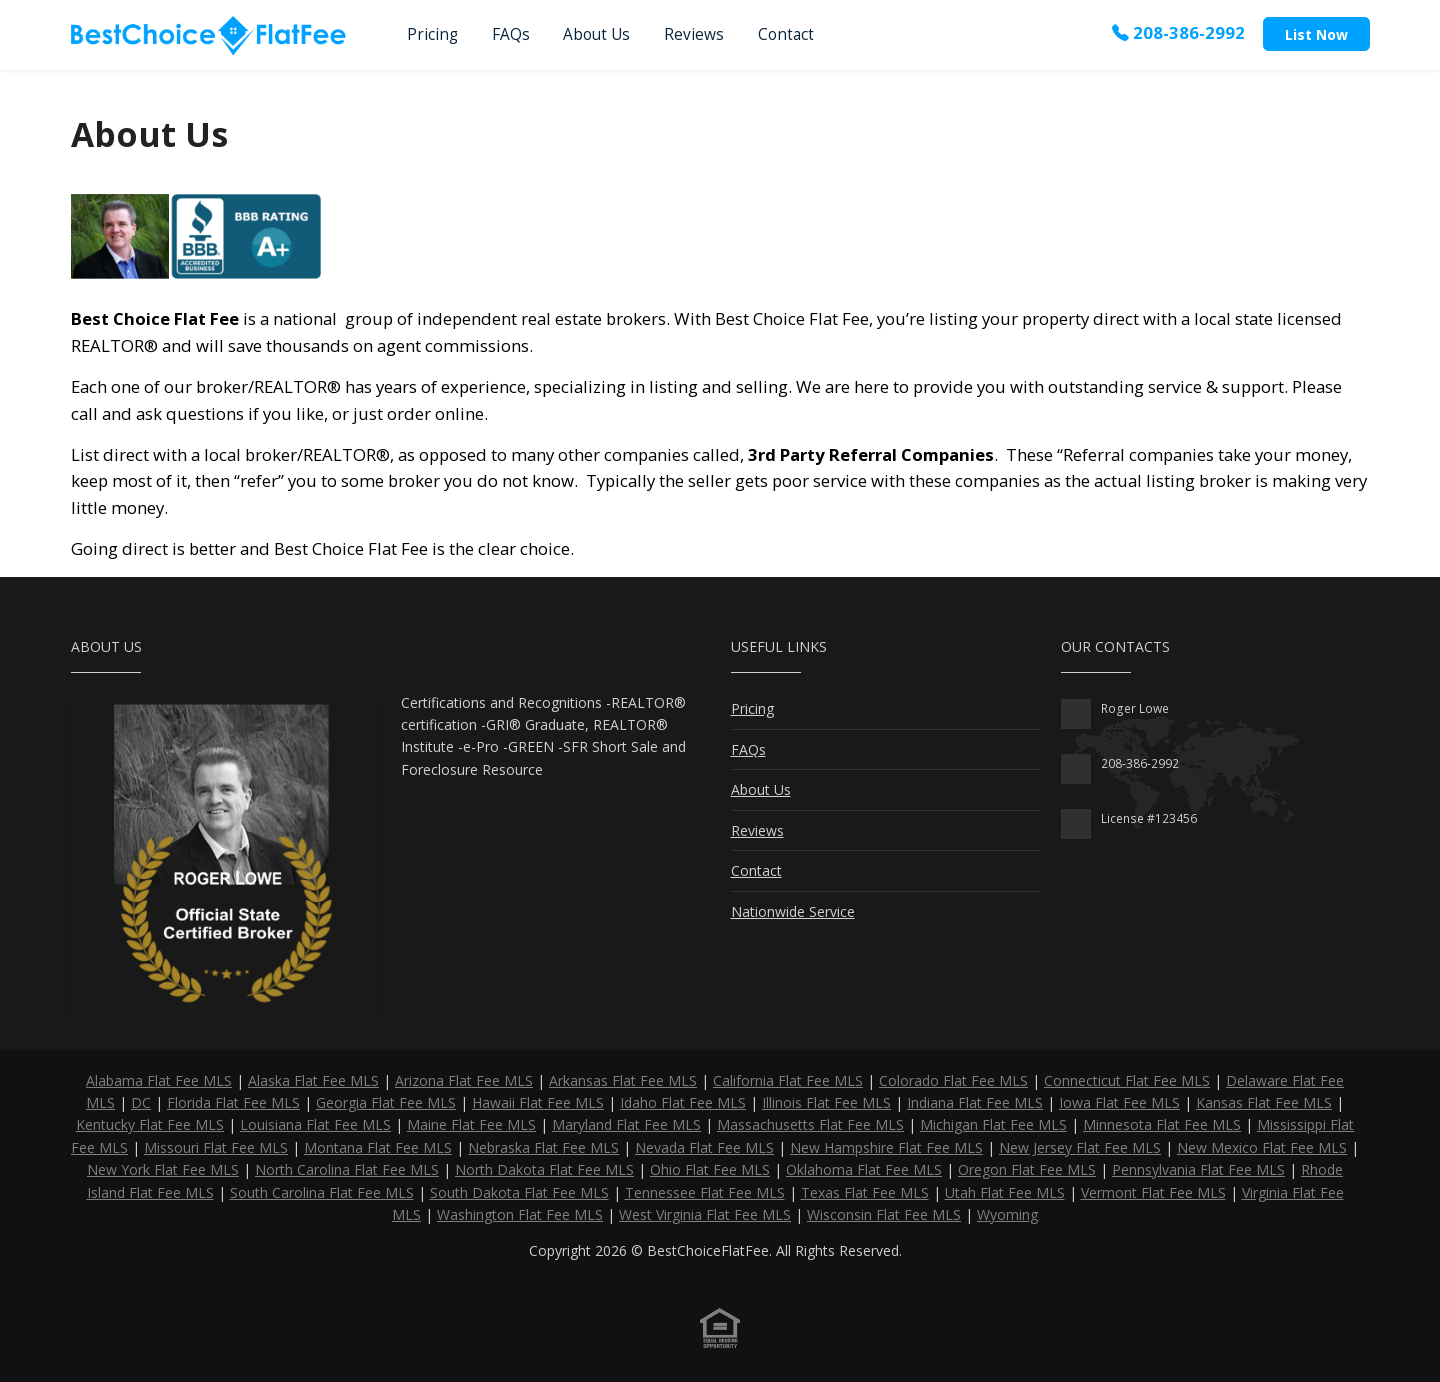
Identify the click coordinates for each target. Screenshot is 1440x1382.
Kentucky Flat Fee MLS (150, 1124)
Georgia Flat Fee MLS (386, 1102)
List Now (1316, 34)
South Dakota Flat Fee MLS (519, 1192)
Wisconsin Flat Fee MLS (884, 1214)
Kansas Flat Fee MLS (1264, 1102)
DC (141, 1102)
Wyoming (1007, 1214)
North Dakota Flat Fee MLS (544, 1169)
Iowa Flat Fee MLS (1119, 1102)
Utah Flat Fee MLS (1005, 1192)
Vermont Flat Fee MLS (1153, 1192)
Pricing (432, 34)
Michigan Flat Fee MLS (993, 1124)
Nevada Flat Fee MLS (704, 1147)
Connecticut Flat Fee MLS (1127, 1080)
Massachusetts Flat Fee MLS (810, 1124)
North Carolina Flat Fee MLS (347, 1169)
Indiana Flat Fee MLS (975, 1102)
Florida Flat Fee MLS (233, 1102)
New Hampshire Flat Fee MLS (886, 1147)
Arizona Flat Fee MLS (464, 1080)
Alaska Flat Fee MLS (313, 1080)
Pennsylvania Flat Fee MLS (1198, 1169)
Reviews (694, 34)
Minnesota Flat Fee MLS (1162, 1124)
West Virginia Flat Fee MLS (705, 1214)
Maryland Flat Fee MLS (626, 1124)
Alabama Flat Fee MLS (159, 1080)
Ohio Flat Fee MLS (710, 1169)
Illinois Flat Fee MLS (826, 1102)
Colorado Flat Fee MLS (953, 1080)
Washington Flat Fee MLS (520, 1214)
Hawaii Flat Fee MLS (538, 1102)
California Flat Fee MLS (788, 1080)
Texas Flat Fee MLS (865, 1192)
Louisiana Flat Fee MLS (315, 1124)
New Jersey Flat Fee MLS (1080, 1147)
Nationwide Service (793, 911)
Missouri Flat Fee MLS (216, 1147)
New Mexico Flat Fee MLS (1262, 1147)
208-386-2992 (1178, 32)
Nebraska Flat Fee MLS (543, 1147)
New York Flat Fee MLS (163, 1169)
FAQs (511, 34)
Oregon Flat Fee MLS (1027, 1169)
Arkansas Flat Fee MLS (623, 1080)
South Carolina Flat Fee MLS (322, 1192)
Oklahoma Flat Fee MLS (864, 1169)
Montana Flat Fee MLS (378, 1147)
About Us (596, 34)
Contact (786, 34)
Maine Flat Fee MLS (471, 1124)
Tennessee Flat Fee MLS (705, 1192)
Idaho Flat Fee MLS (683, 1102)
